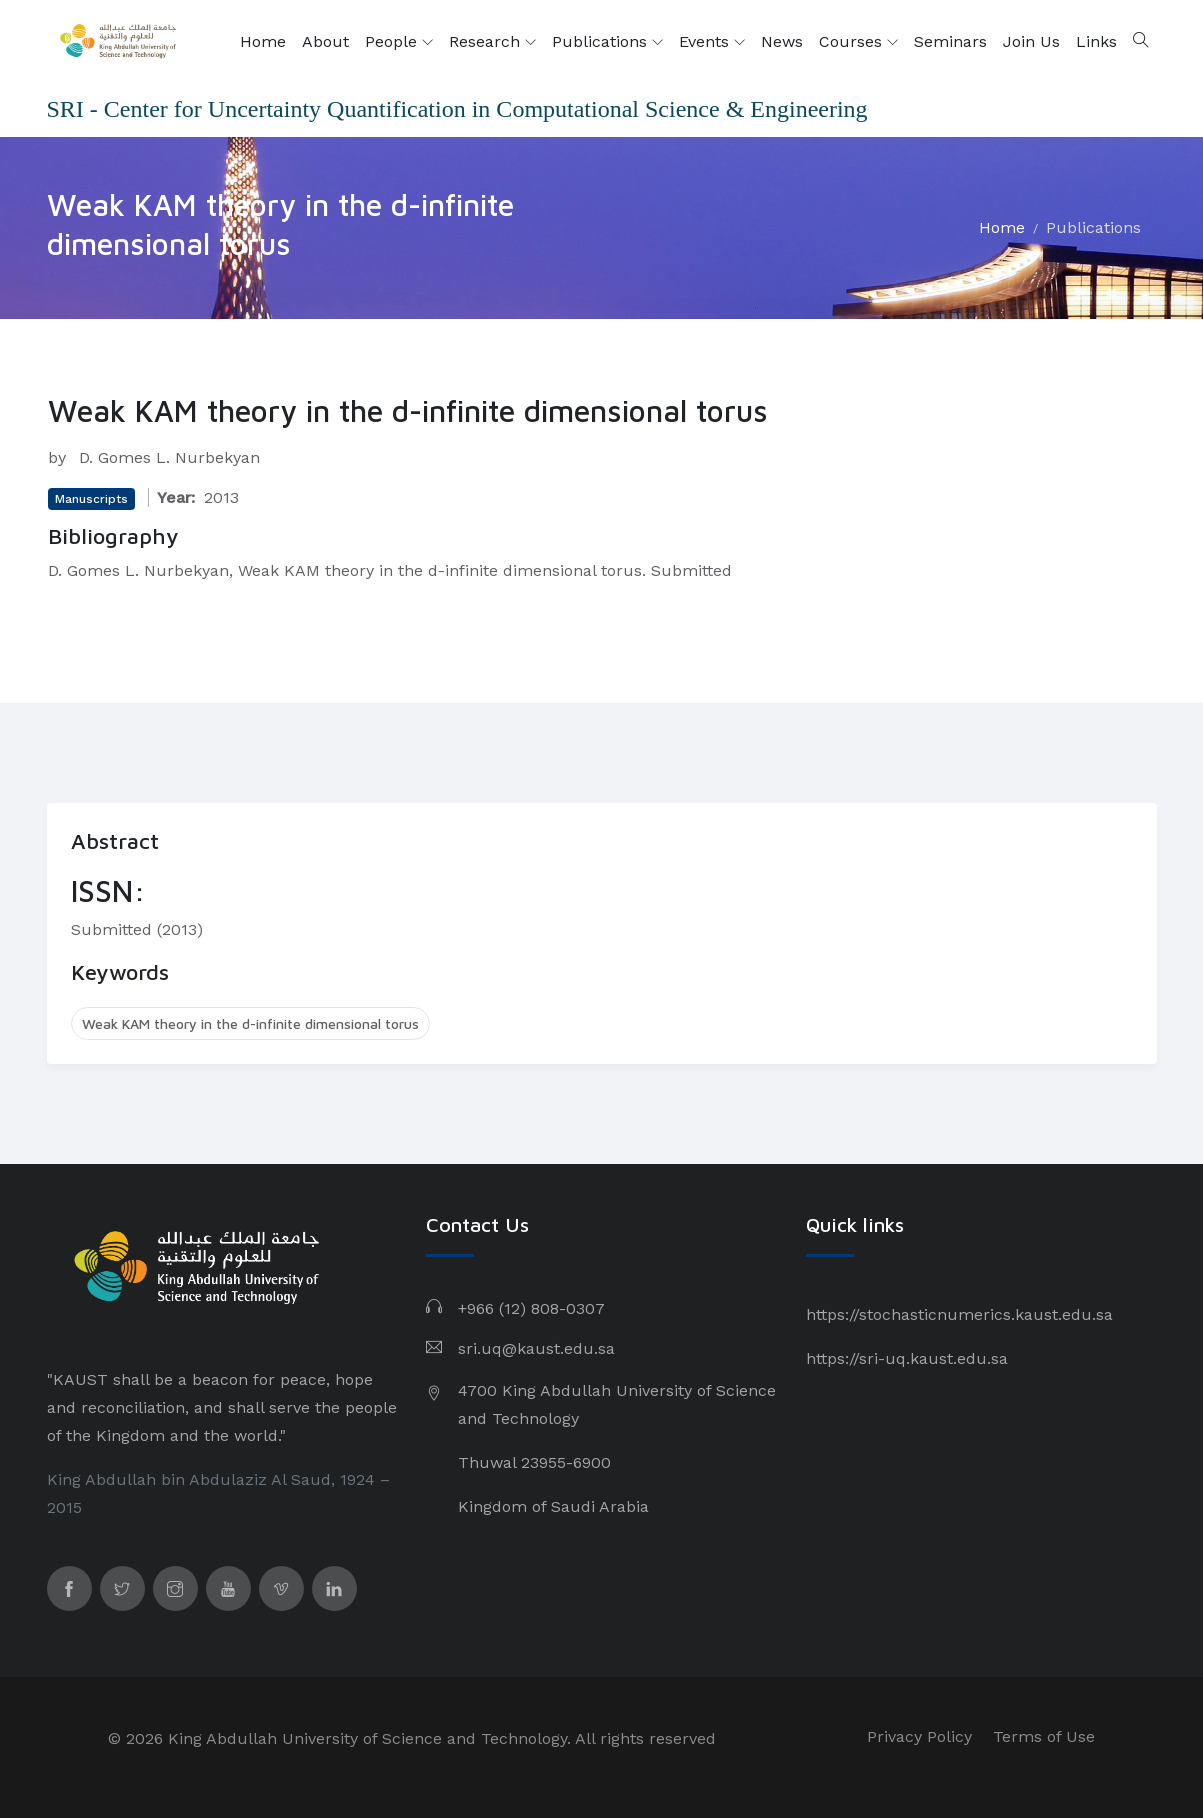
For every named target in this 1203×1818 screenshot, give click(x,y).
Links (1096, 41)
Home (263, 41)
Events (712, 42)
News (782, 41)
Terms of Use (1044, 1736)
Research (492, 42)
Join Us (1031, 41)
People (399, 42)
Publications (607, 42)
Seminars (950, 41)
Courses (858, 42)
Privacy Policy (919, 1736)
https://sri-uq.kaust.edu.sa (907, 1358)
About (325, 41)
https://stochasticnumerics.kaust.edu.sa (959, 1314)
